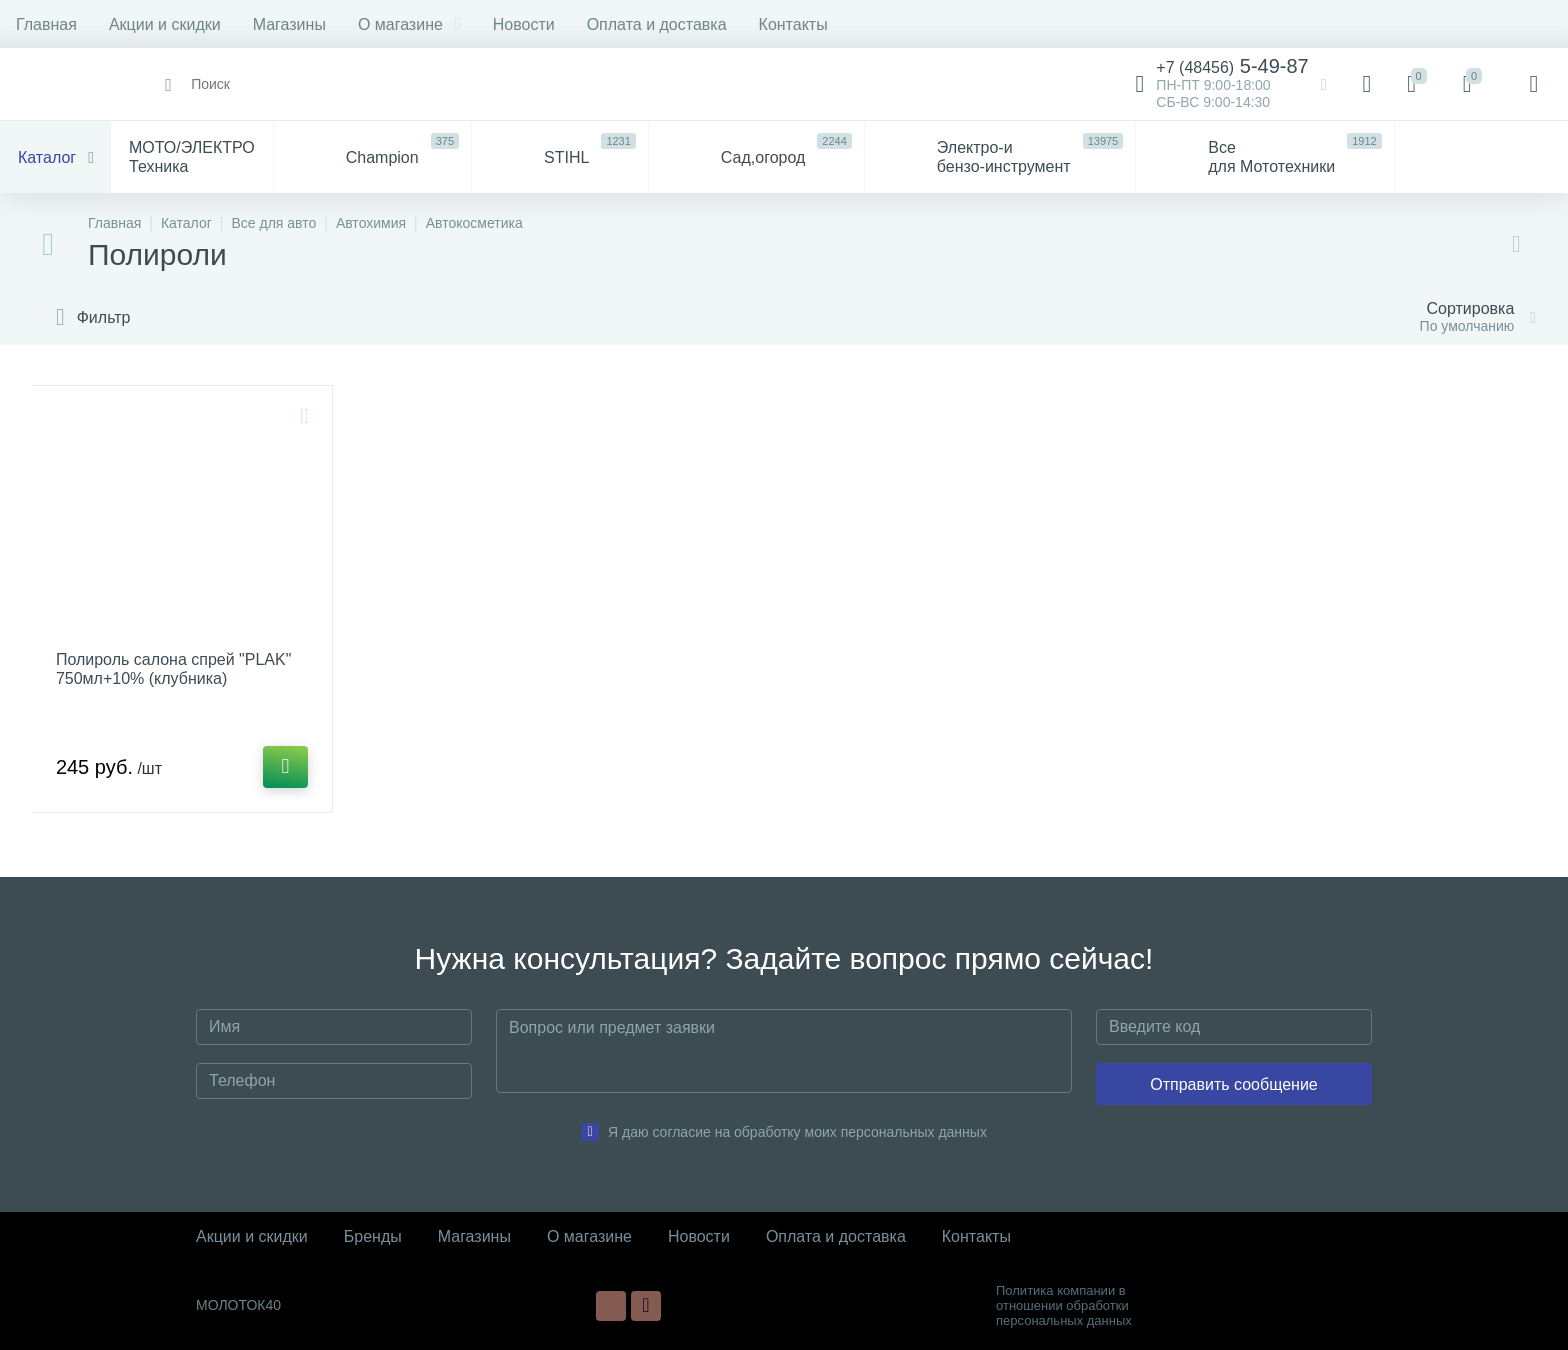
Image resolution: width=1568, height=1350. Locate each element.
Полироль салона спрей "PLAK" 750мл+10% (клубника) (174, 669)
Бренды (373, 1236)
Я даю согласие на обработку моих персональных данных (797, 1132)
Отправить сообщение (1233, 1084)
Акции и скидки (165, 24)
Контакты (793, 24)
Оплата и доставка (657, 24)
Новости (524, 24)
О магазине (409, 24)
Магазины (289, 24)
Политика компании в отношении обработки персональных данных (1064, 1305)
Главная (46, 24)
